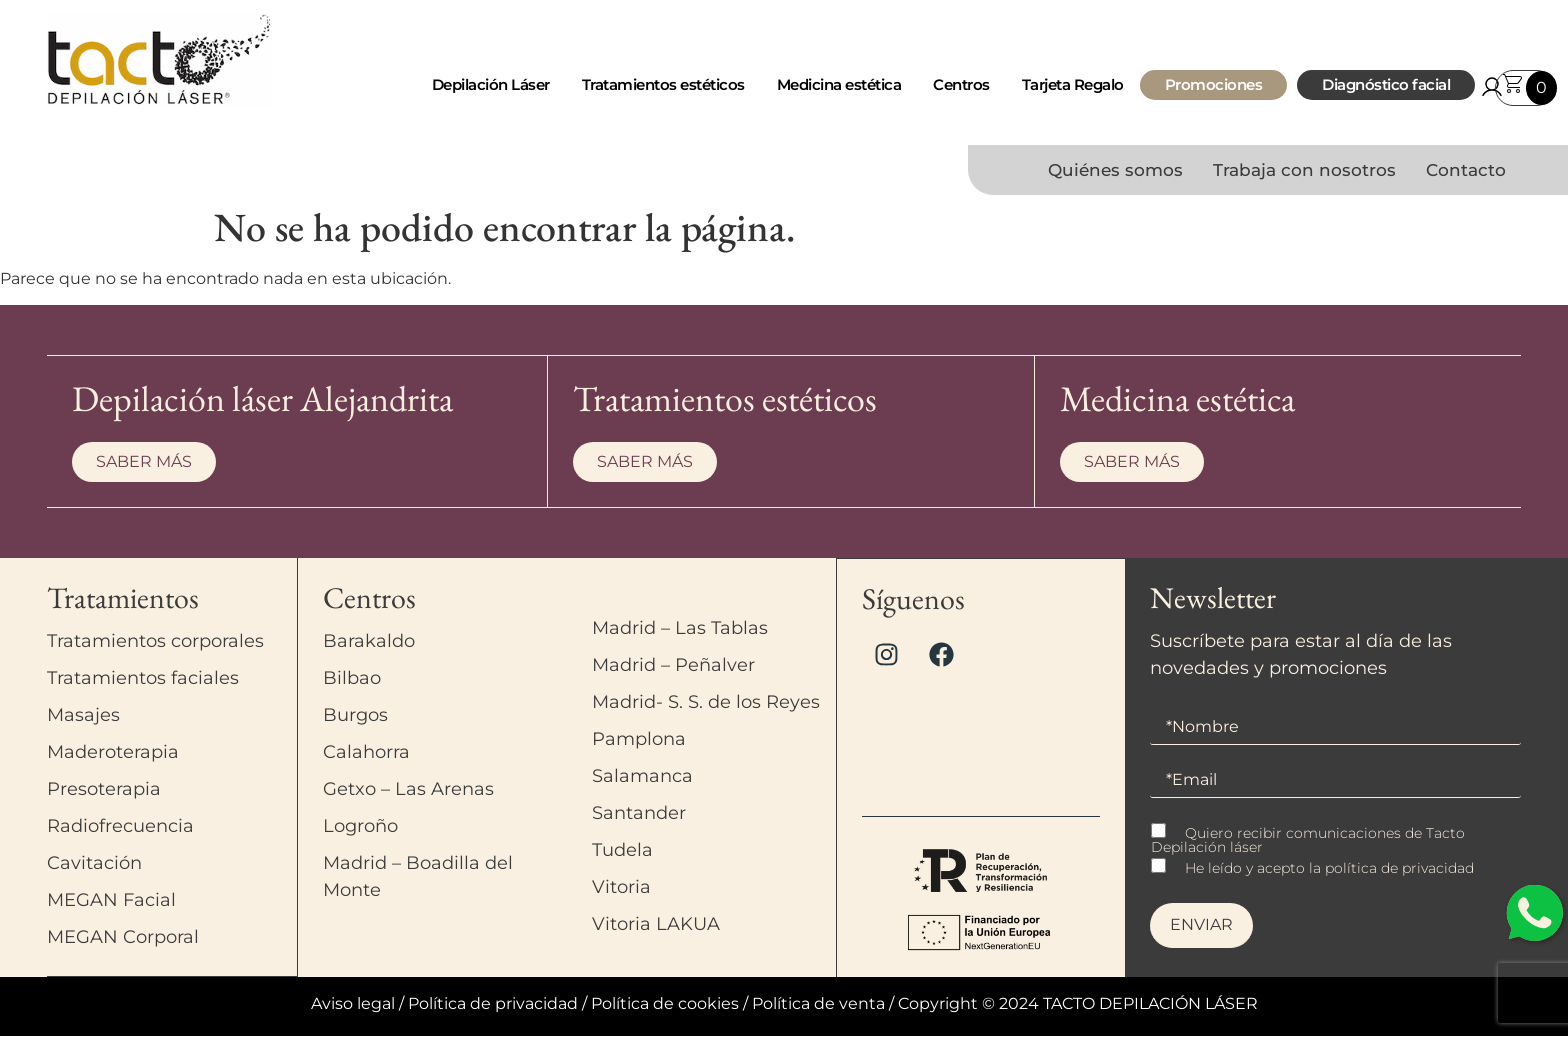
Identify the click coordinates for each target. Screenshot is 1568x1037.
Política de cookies (665, 1004)
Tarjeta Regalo (1073, 84)
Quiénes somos (1115, 170)
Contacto (1466, 170)
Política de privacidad (493, 1004)
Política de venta (818, 1004)
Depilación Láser (491, 84)
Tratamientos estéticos (663, 84)
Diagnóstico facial (1386, 84)
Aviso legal (353, 1004)
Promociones (1214, 84)
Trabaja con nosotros (1304, 170)
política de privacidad (1399, 870)
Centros (961, 84)
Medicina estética (839, 84)
